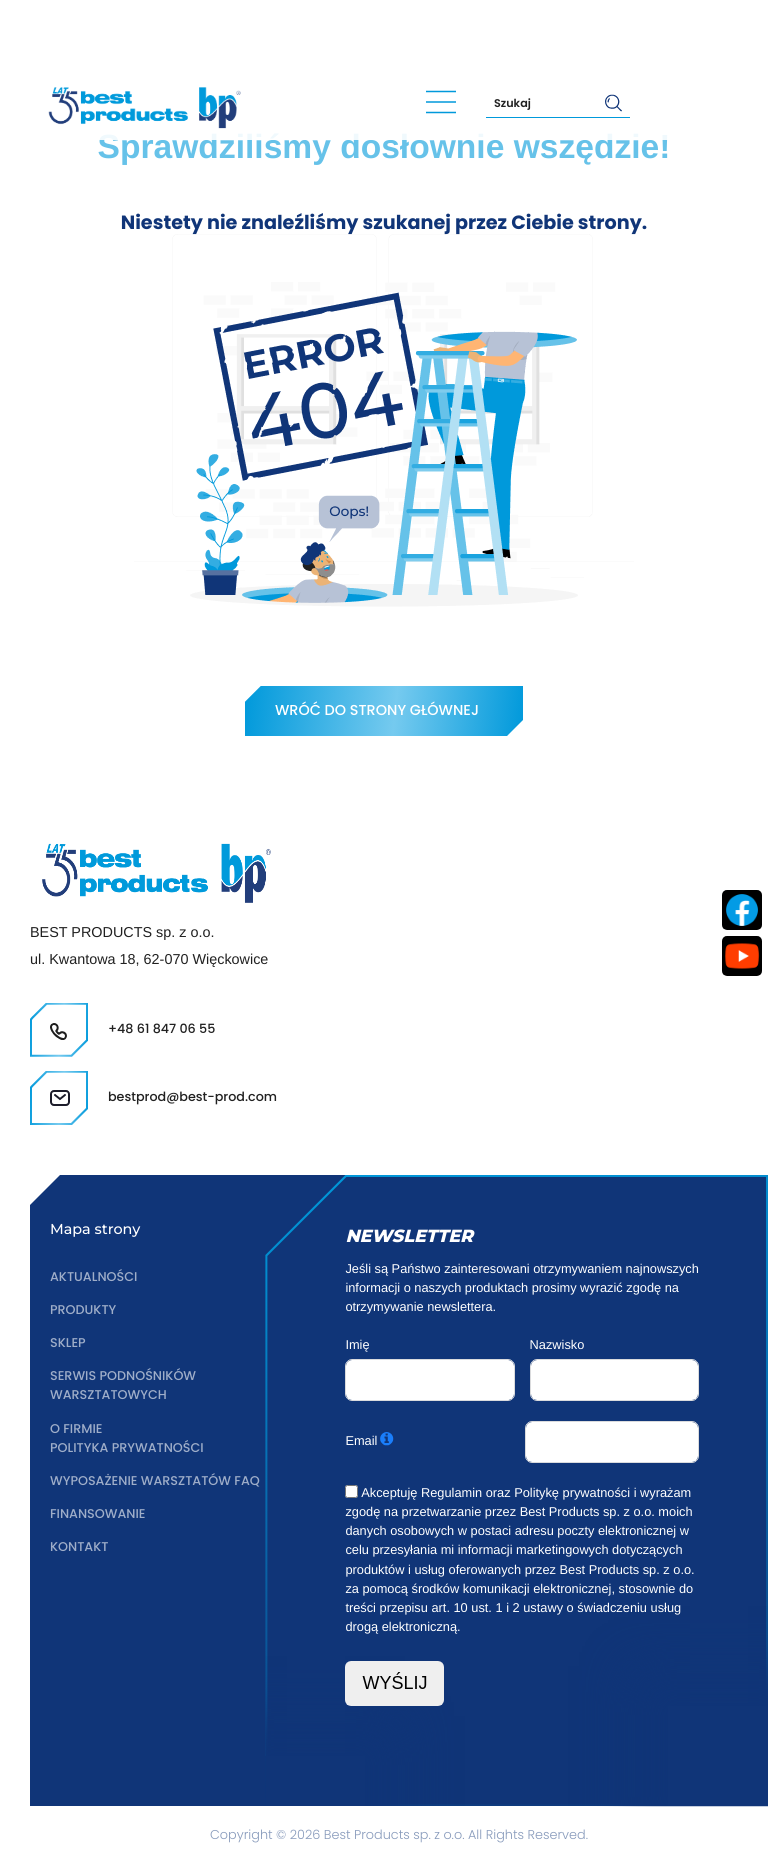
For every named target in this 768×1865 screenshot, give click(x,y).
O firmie (76, 1429)
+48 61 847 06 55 (113, 32)
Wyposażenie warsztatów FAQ (155, 1481)
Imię (357, 1344)
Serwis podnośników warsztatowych (123, 1386)
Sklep (68, 1343)
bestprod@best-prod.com (314, 32)
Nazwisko (557, 1344)
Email (361, 1440)
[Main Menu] (441, 103)
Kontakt (79, 1547)
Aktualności (94, 1277)
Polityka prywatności (127, 1448)
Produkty (83, 1310)
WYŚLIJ (394, 1683)
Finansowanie (98, 1514)
